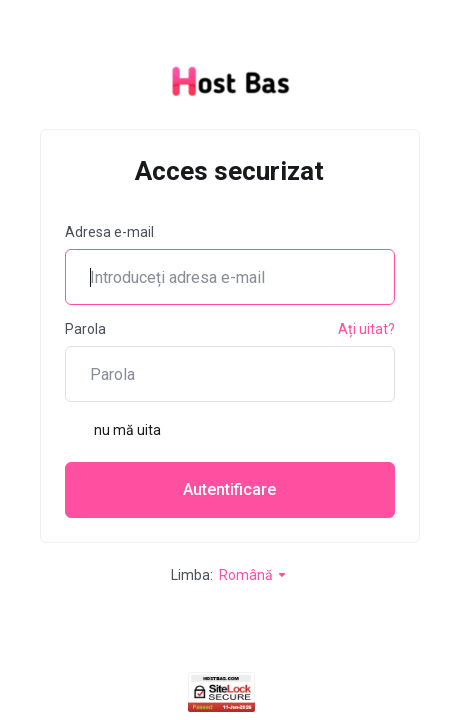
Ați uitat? (366, 329)
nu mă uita (113, 430)
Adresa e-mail (109, 232)
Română (253, 575)
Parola (85, 329)
